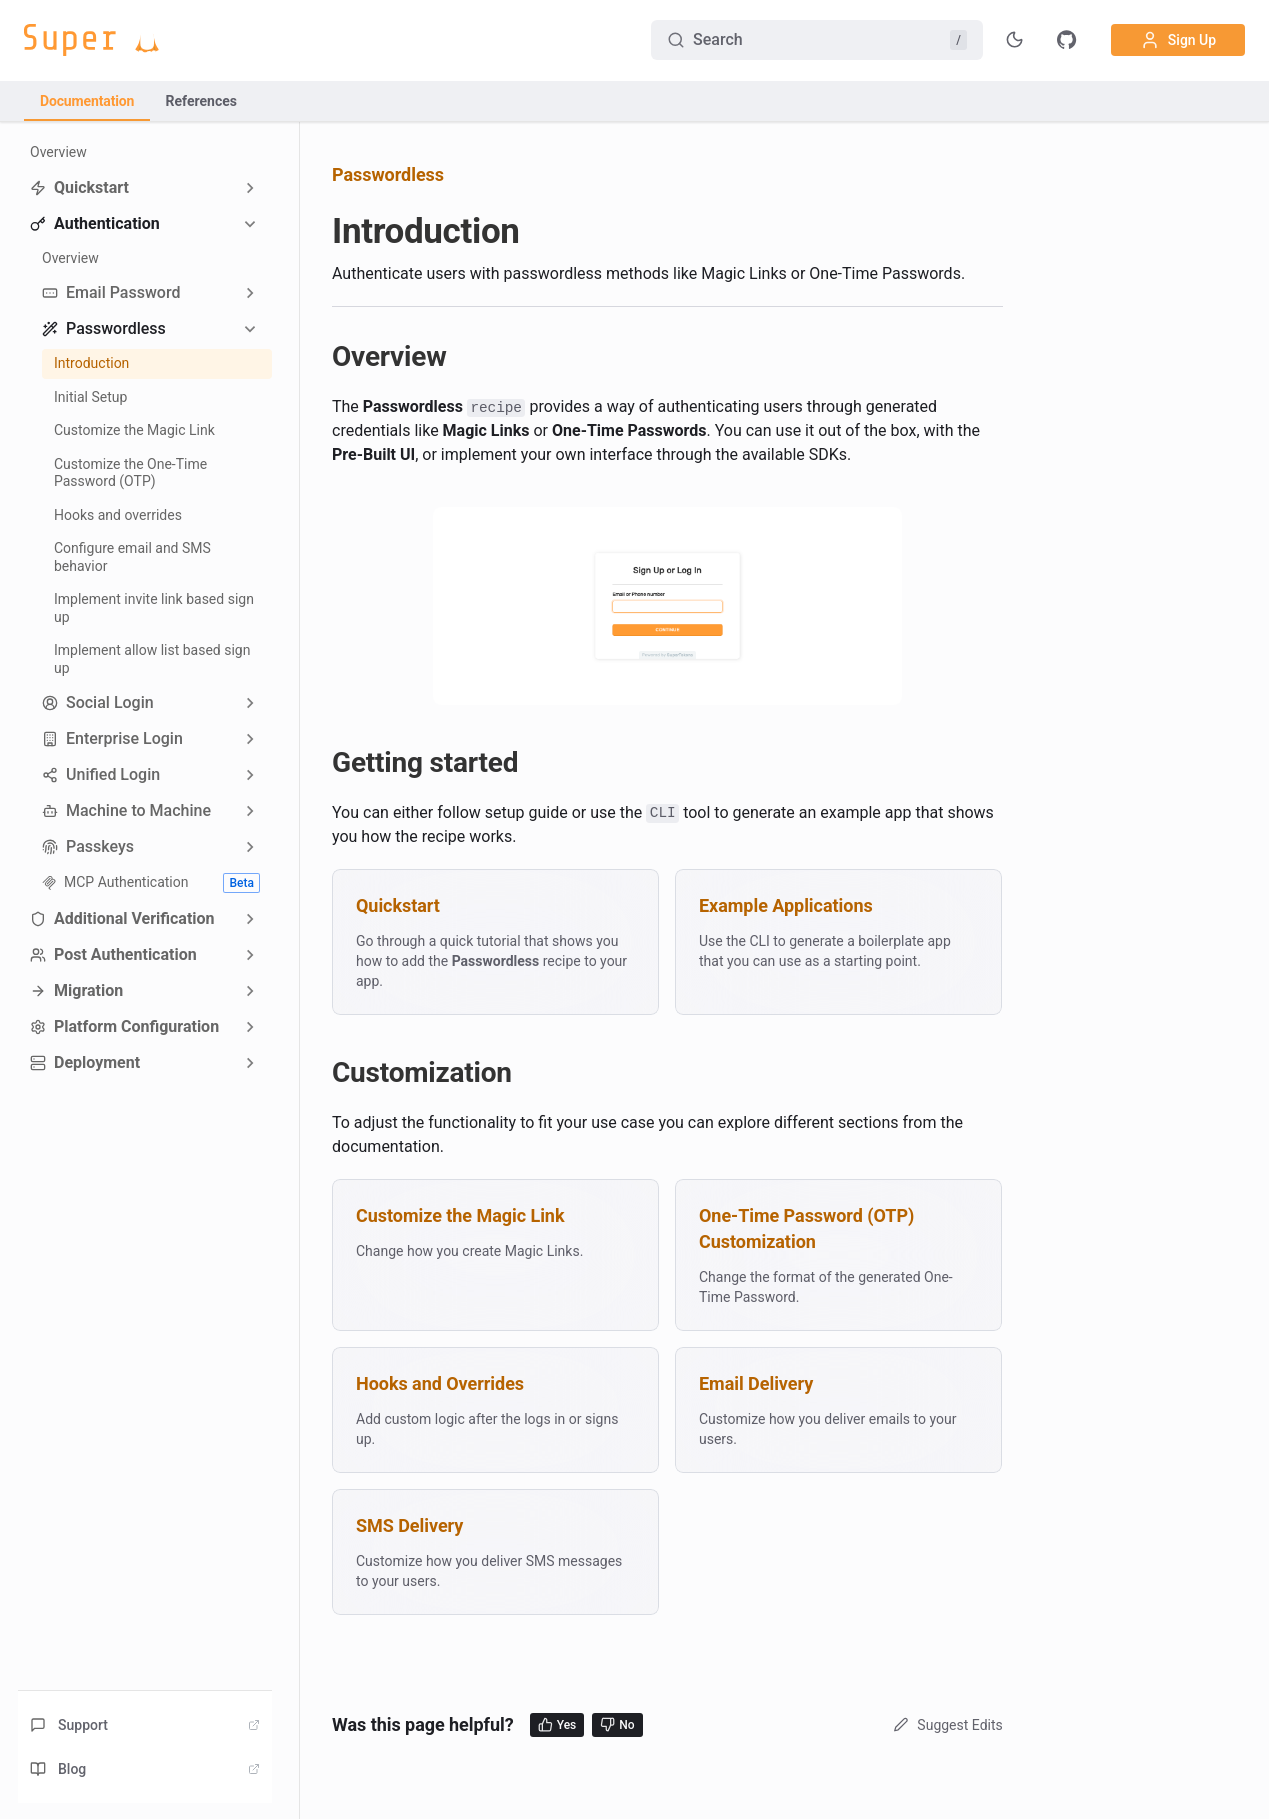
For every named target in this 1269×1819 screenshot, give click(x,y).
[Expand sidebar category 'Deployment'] (250, 1063)
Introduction (91, 363)
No (617, 1724)
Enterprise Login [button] (112, 738)
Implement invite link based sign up (154, 608)
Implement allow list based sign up (152, 659)
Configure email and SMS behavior (132, 557)
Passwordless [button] (104, 328)
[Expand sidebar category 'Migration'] (250, 991)
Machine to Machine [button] (126, 810)
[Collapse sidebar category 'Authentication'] (250, 224)
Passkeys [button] (88, 846)
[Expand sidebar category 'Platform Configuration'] (250, 1027)
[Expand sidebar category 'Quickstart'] (250, 188)
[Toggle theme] (1015, 40)
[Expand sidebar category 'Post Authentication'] (250, 955)
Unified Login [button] (101, 774)
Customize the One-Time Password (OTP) (130, 473)
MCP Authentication (151, 883)
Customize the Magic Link (134, 430)
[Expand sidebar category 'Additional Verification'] (250, 919)
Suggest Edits (945, 1725)
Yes (557, 1724)
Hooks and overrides (118, 515)
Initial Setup (90, 397)
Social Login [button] (98, 702)
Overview (58, 152)
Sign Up (1178, 40)
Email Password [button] (111, 292)
